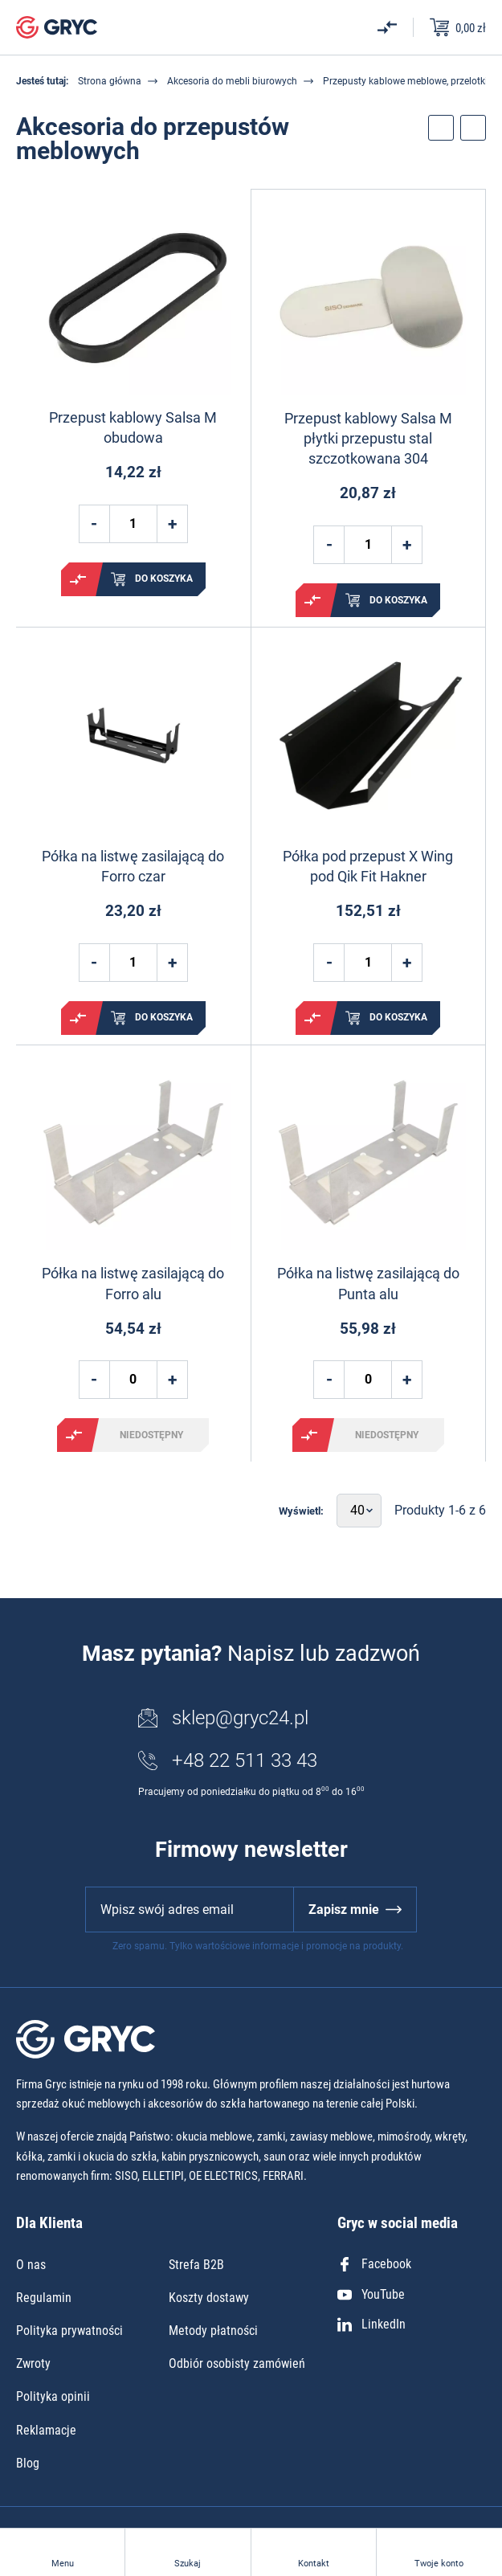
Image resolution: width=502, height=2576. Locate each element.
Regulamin (43, 2297)
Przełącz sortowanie (473, 128)
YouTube (371, 2294)
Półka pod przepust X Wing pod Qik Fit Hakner (368, 866)
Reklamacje (46, 2430)
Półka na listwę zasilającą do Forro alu (133, 1283)
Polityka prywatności (69, 2330)
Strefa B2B (196, 2264)
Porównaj (78, 579)
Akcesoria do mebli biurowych (232, 81)
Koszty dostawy (209, 2297)
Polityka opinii (53, 2396)
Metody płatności (213, 2330)
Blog (27, 2463)
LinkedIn (371, 2324)
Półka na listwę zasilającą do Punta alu (368, 1283)
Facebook (374, 2263)
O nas (31, 2264)
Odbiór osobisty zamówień (237, 2363)
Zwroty (33, 2363)
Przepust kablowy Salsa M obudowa (133, 427)
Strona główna (109, 81)
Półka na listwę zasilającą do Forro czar (133, 866)
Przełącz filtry (441, 128)
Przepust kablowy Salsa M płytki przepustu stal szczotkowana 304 (368, 438)
